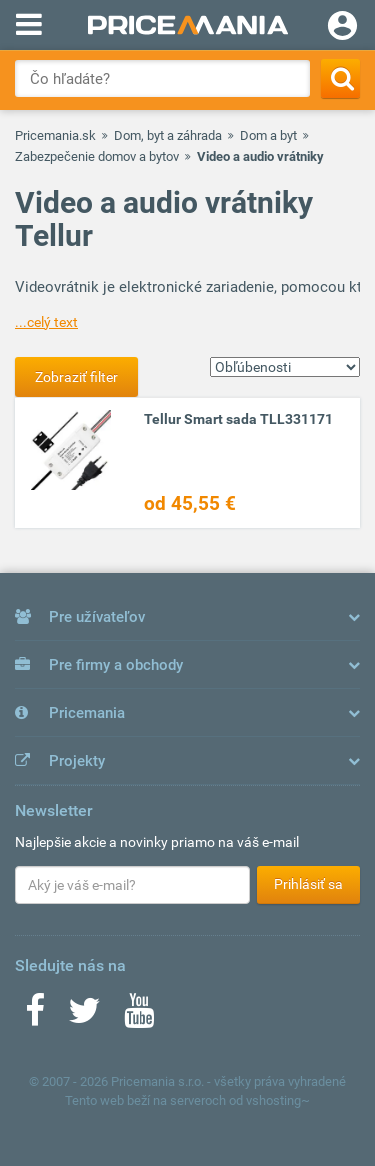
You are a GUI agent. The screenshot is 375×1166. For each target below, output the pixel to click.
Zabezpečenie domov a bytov (97, 156)
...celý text (46, 322)
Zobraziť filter (76, 377)
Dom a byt (268, 135)
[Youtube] (139, 1017)
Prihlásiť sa (308, 884)
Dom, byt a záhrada (168, 135)
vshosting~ (278, 1100)
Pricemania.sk (55, 135)
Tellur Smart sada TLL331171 (238, 419)
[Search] (340, 78)
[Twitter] (84, 1017)
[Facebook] (35, 1017)
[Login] (342, 28)
